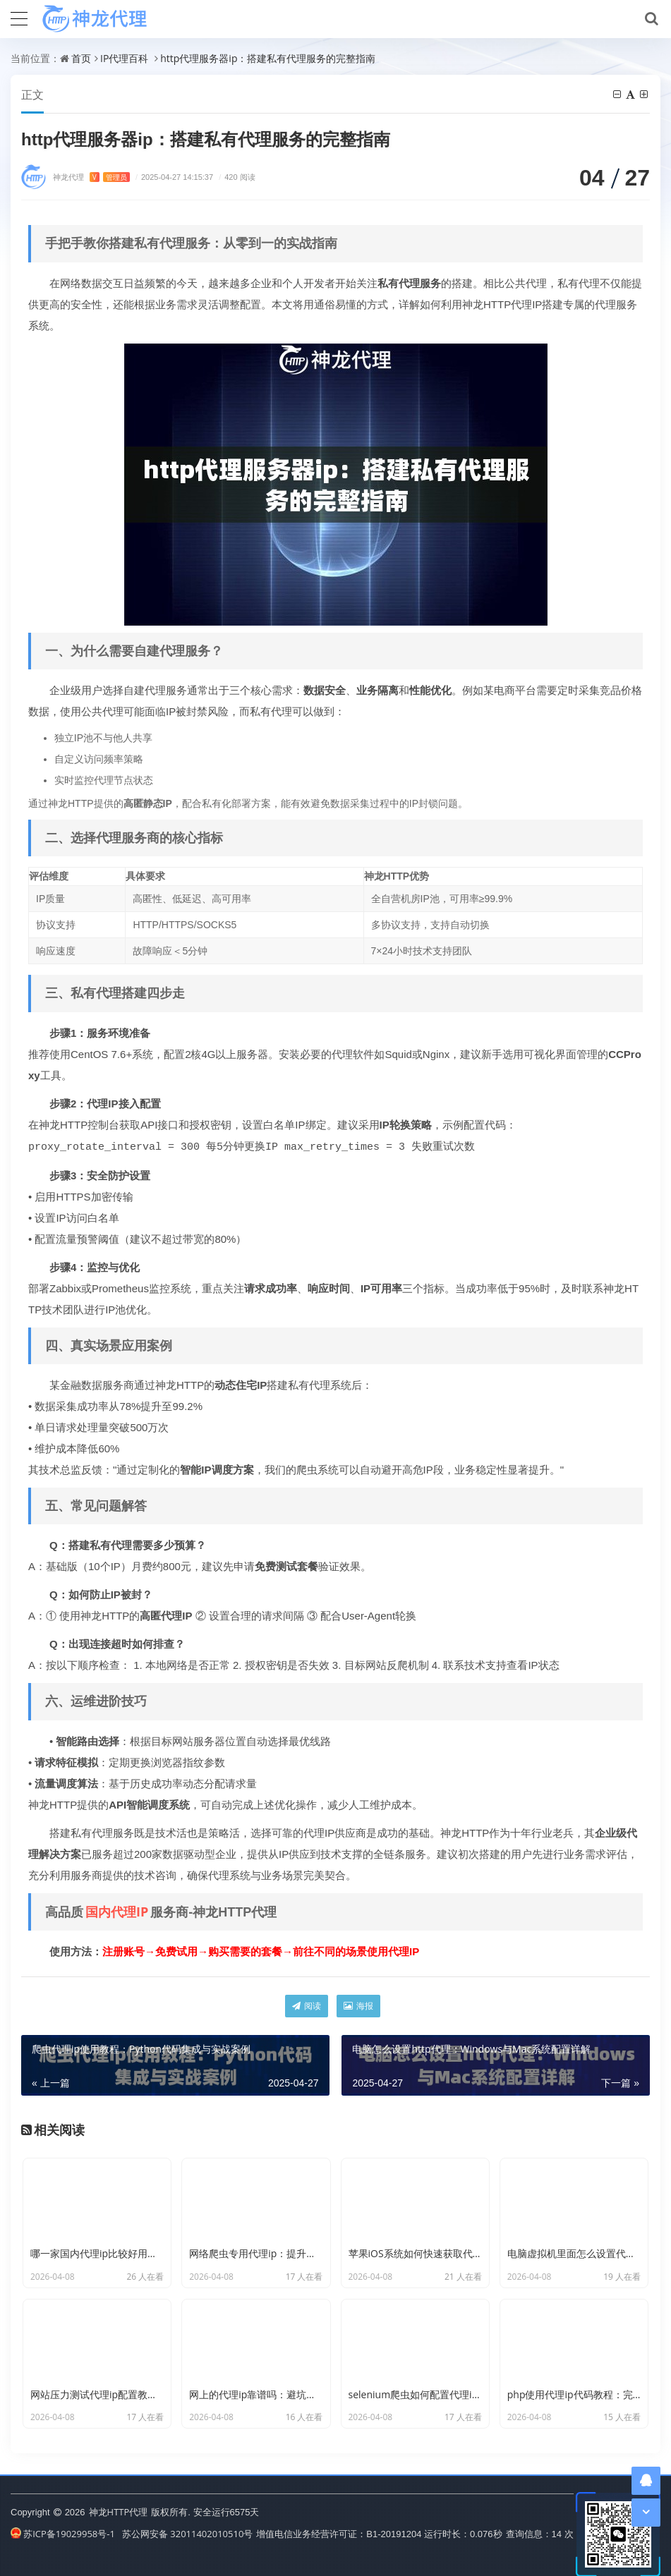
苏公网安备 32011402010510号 (187, 2533)
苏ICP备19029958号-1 (63, 2533)
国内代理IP (116, 1910)
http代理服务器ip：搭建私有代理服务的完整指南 (267, 58)
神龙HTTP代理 (118, 2511)
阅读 (306, 2005)
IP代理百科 (124, 58)
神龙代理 (91, 176)
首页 (81, 58)
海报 (358, 2005)
